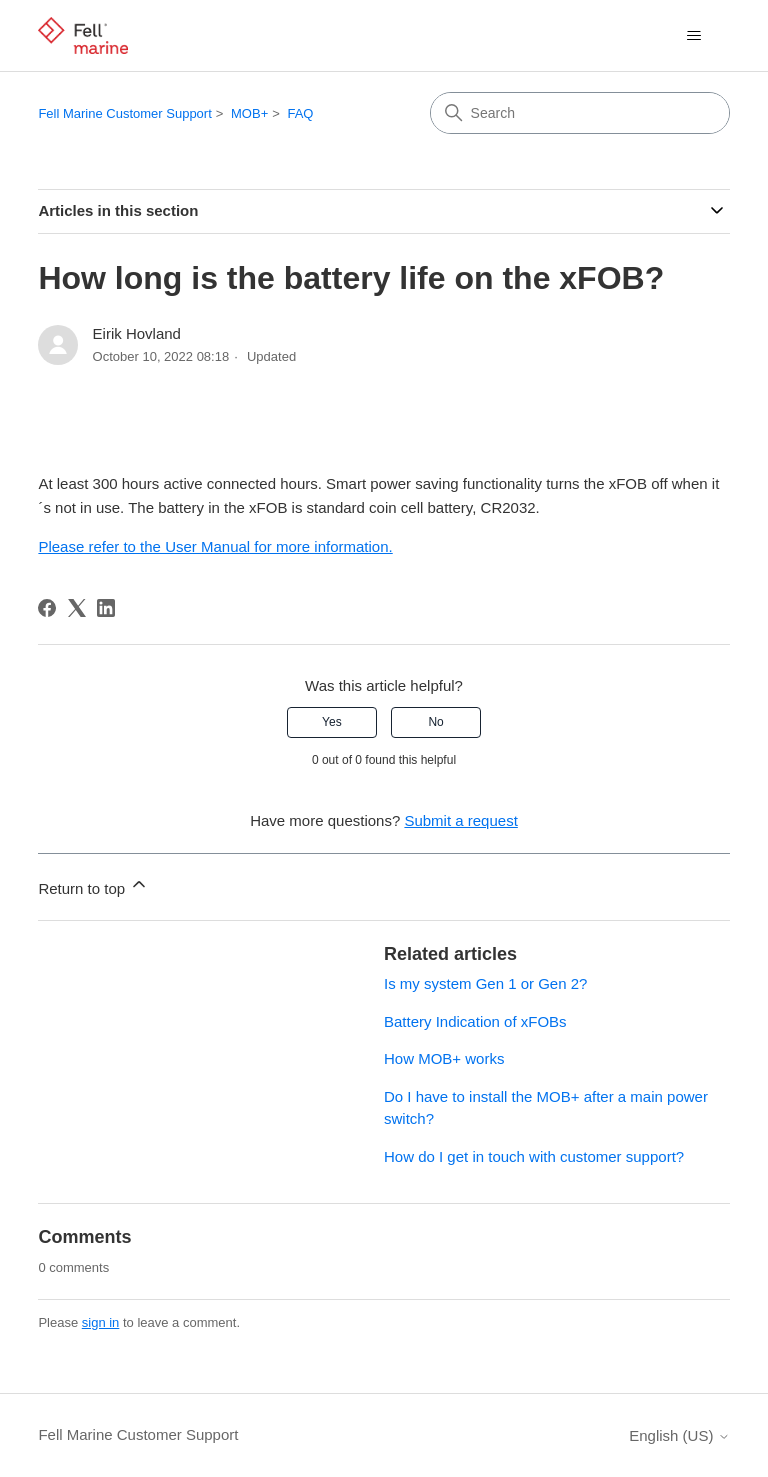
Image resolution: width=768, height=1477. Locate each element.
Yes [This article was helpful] (332, 722)
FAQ (300, 113)
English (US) (679, 1435)
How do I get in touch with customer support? (534, 1156)
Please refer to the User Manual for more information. (215, 546)
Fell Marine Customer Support (124, 113)
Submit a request (460, 820)
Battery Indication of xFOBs (475, 1021)
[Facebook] (47, 608)
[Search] (580, 113)
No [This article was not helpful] (435, 722)
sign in (101, 1322)
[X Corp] (77, 608)
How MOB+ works (444, 1058)
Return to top (93, 885)
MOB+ (249, 113)
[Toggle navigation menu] (694, 36)
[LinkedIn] (106, 608)
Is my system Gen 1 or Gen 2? (485, 983)
